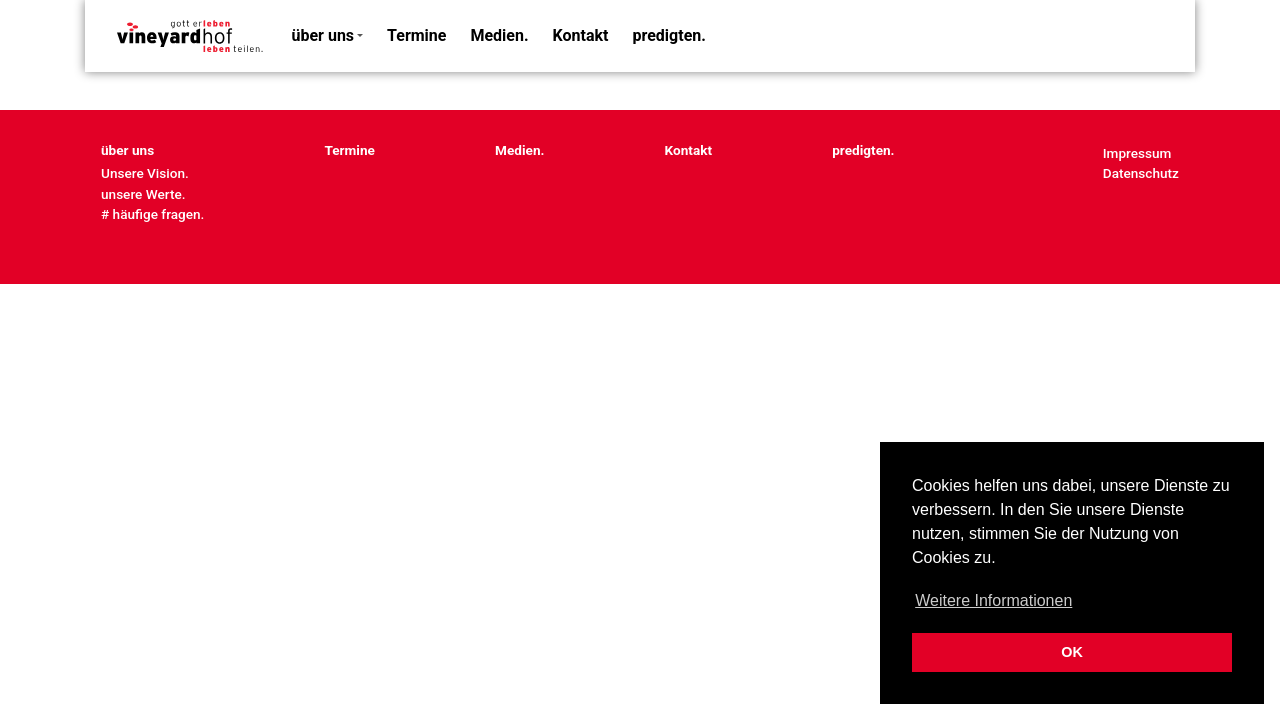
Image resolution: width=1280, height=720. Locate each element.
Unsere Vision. (145, 173)
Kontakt (581, 35)
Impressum (1137, 153)
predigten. (669, 35)
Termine (416, 35)
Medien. (499, 35)
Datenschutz (1141, 173)
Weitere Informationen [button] (993, 600)
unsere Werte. (143, 194)
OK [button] (1072, 652)
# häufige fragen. (152, 214)
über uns (323, 35)
